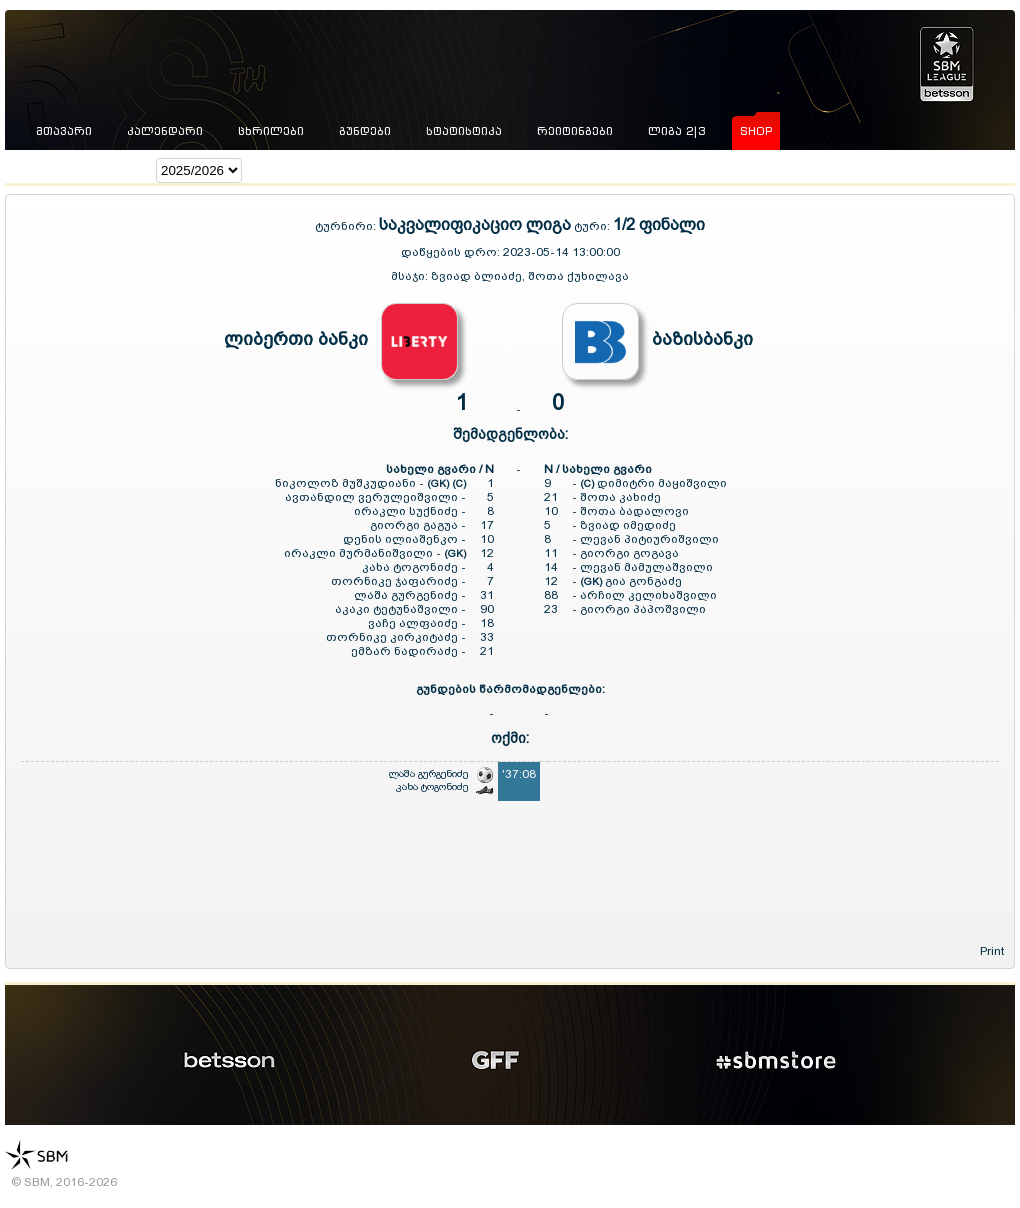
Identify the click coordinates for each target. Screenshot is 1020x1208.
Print (992, 951)
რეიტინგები (575, 131)
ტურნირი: (347, 226)
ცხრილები (271, 131)
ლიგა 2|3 (676, 131)
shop (756, 131)
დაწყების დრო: (450, 252)
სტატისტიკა (464, 131)
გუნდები (365, 131)
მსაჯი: (411, 276)
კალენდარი (165, 131)
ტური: (592, 226)
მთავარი (64, 131)
